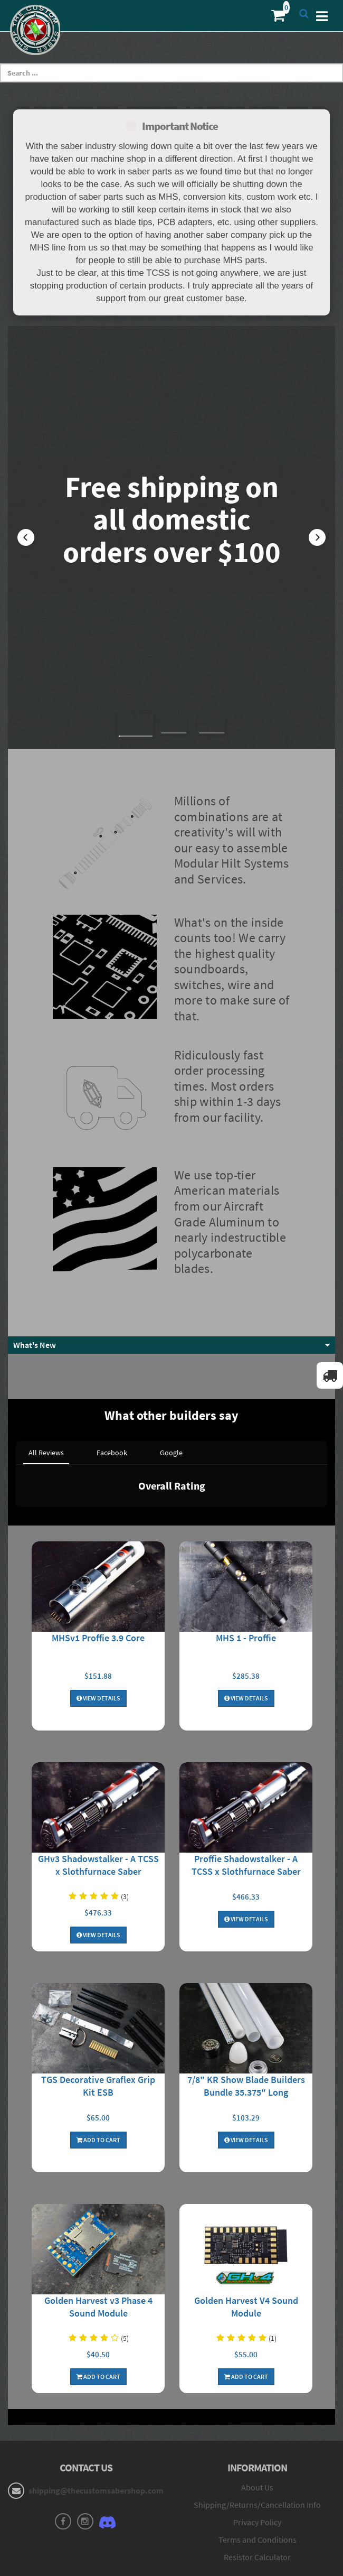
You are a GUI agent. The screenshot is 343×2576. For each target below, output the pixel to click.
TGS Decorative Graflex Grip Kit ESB (98, 1975)
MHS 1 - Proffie (246, 1527)
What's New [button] (34, 1345)
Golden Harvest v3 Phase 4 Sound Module (98, 2196)
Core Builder (257, 2531)
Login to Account (86, 2496)
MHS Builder (257, 2514)
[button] (25, 537)
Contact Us (86, 2548)
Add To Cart (98, 2029)
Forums (257, 2496)
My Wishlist (86, 2531)
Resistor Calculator (257, 2446)
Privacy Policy (257, 2411)
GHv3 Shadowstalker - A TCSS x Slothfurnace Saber (98, 1754)
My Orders (86, 2514)
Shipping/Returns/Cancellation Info (257, 2394)
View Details (98, 1588)
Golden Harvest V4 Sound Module (246, 2196)
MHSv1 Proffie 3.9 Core (98, 1527)
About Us (257, 2377)
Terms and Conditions (257, 2429)
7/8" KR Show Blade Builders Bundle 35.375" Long (246, 1975)
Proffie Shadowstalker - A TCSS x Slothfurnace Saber (246, 1754)
